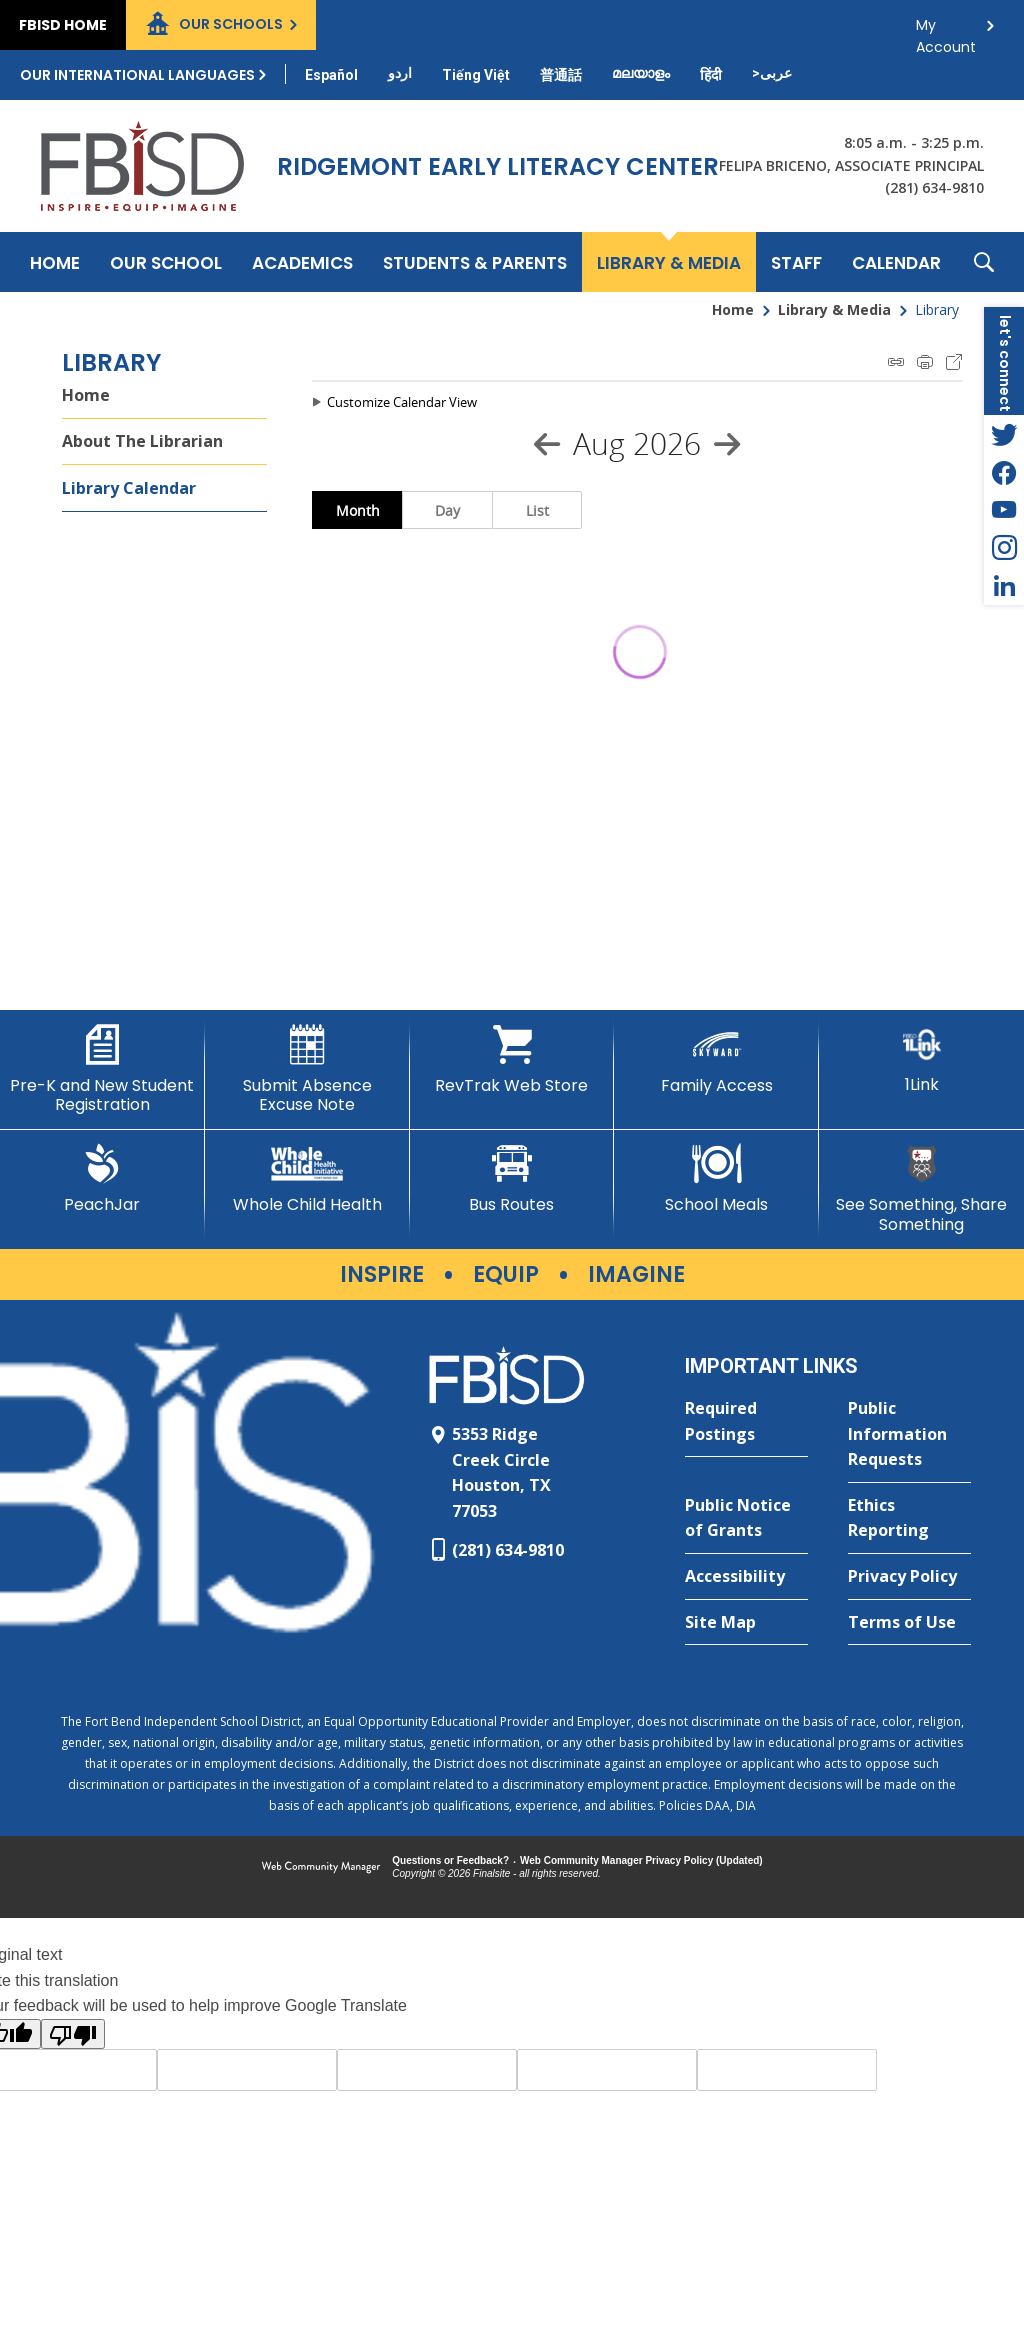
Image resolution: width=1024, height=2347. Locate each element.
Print (925, 362)
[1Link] (921, 1059)
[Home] (55, 262)
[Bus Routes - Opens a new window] (512, 1179)
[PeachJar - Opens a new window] (102, 1179)
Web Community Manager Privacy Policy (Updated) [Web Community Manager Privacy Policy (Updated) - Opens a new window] (641, 1860)
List (537, 510)
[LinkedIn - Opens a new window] (1004, 586)
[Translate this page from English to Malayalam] (641, 73)
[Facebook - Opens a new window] (1004, 472)
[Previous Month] (547, 444)
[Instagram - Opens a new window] (1004, 548)
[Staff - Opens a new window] (796, 262)
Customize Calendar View (402, 402)
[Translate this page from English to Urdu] (400, 73)
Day (447, 510)
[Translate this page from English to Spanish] (331, 75)
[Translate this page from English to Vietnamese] (476, 75)
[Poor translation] (73, 2034)
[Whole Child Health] (307, 1179)
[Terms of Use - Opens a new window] (909, 1623)
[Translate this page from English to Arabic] (772, 73)
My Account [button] (946, 30)
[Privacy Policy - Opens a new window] (909, 1577)
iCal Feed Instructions (896, 362)
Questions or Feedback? (450, 1860)
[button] (984, 262)
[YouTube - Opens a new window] (1004, 510)
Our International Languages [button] (137, 75)
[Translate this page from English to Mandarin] (561, 75)
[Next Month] (727, 444)
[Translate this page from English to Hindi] (711, 75)
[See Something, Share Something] (921, 1188)
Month (358, 510)
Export (954, 362)
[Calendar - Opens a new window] (896, 262)
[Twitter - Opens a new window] (1004, 434)
